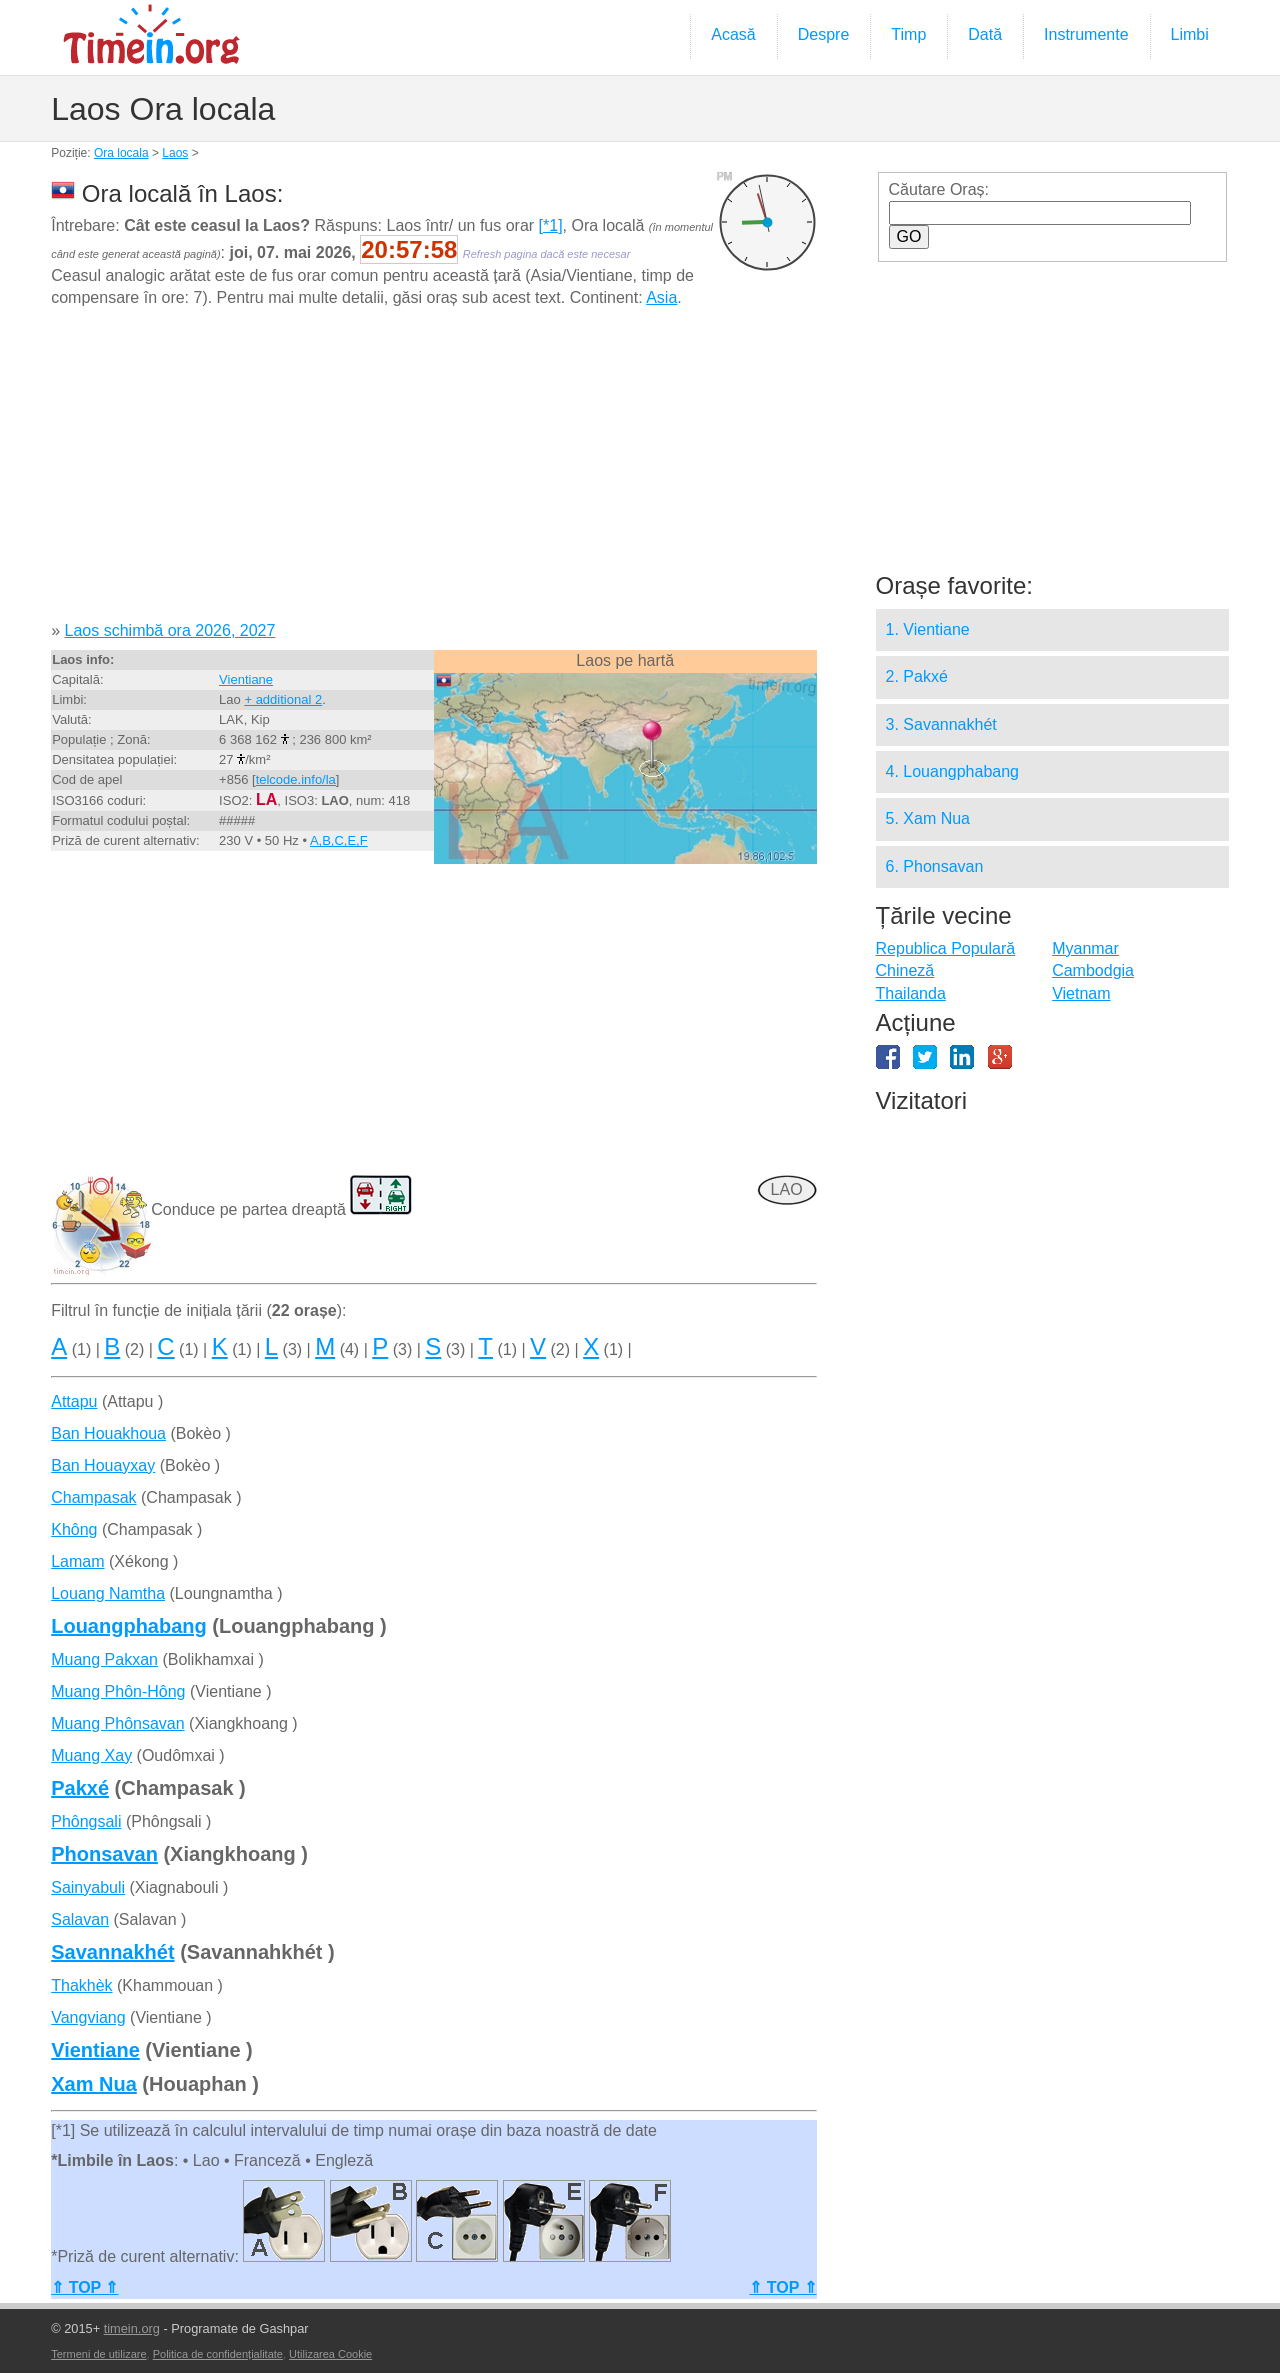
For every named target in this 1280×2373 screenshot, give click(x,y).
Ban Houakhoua (108, 1433)
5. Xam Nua (928, 818)
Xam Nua (94, 2084)
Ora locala (121, 153)
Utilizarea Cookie (330, 2354)
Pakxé (80, 1788)
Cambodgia (1093, 970)
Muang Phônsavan (117, 1723)
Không (74, 1529)
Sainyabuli (88, 1887)
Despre (824, 34)
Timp (908, 34)
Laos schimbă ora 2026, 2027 (170, 630)
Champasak (93, 1497)
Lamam (77, 1561)
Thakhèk (81, 1985)
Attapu (74, 1401)
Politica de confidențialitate (218, 2354)
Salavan (80, 1919)
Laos (175, 153)
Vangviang (88, 2017)
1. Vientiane (928, 629)
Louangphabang (129, 1626)
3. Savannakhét (941, 724)
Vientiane (246, 679)
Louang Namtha (108, 1593)
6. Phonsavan (935, 866)
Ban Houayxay (103, 1465)
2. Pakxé (917, 676)
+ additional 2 (283, 699)
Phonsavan (104, 1854)
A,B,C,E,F (339, 840)
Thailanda (911, 993)
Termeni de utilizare (98, 2354)
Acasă (733, 34)
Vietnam (1081, 993)
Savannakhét (112, 1952)
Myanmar (1085, 948)
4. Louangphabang (952, 771)
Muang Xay (91, 1755)
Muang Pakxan (104, 1659)
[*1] (551, 225)
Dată (985, 34)
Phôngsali (86, 1821)
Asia (661, 297)
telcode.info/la (296, 779)
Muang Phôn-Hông (118, 1691)
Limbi (1190, 34)
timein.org (132, 2328)
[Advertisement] (433, 472)
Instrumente (1086, 34)
